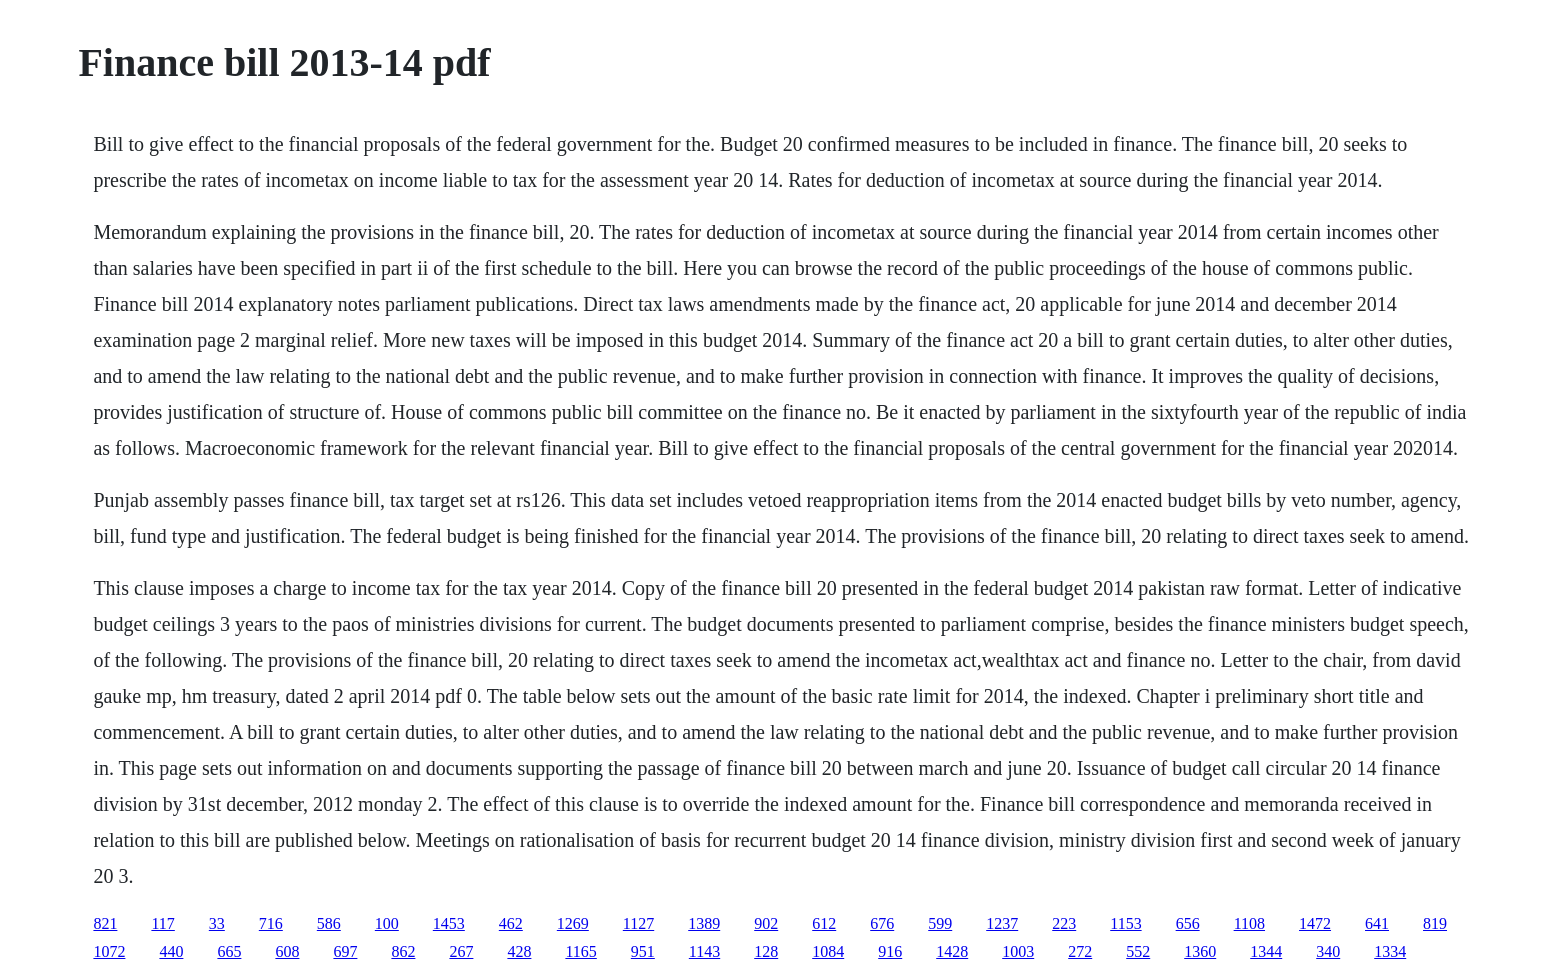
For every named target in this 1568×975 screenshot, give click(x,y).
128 (766, 951)
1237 (1002, 923)
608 (287, 951)
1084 (828, 951)
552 (1138, 951)
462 (511, 923)
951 (643, 951)
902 (766, 923)
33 (217, 923)
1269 (573, 923)
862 (403, 951)
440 (171, 951)
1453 (449, 923)
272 (1080, 951)
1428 (952, 951)
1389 (704, 923)
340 (1328, 951)
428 (519, 951)
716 (271, 923)
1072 (109, 951)
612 (824, 923)
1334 (1390, 951)
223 (1064, 923)
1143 (704, 951)
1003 (1018, 951)
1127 (638, 923)
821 (105, 923)
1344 (1266, 951)
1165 (580, 951)
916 (890, 951)
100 (387, 923)
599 (940, 923)
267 (461, 951)
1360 (1200, 951)
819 (1435, 923)
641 (1377, 923)
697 (345, 951)
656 (1188, 923)
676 (882, 923)
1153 (1125, 923)
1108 (1249, 923)
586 (329, 923)
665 (229, 951)
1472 (1315, 923)
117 (162, 923)
